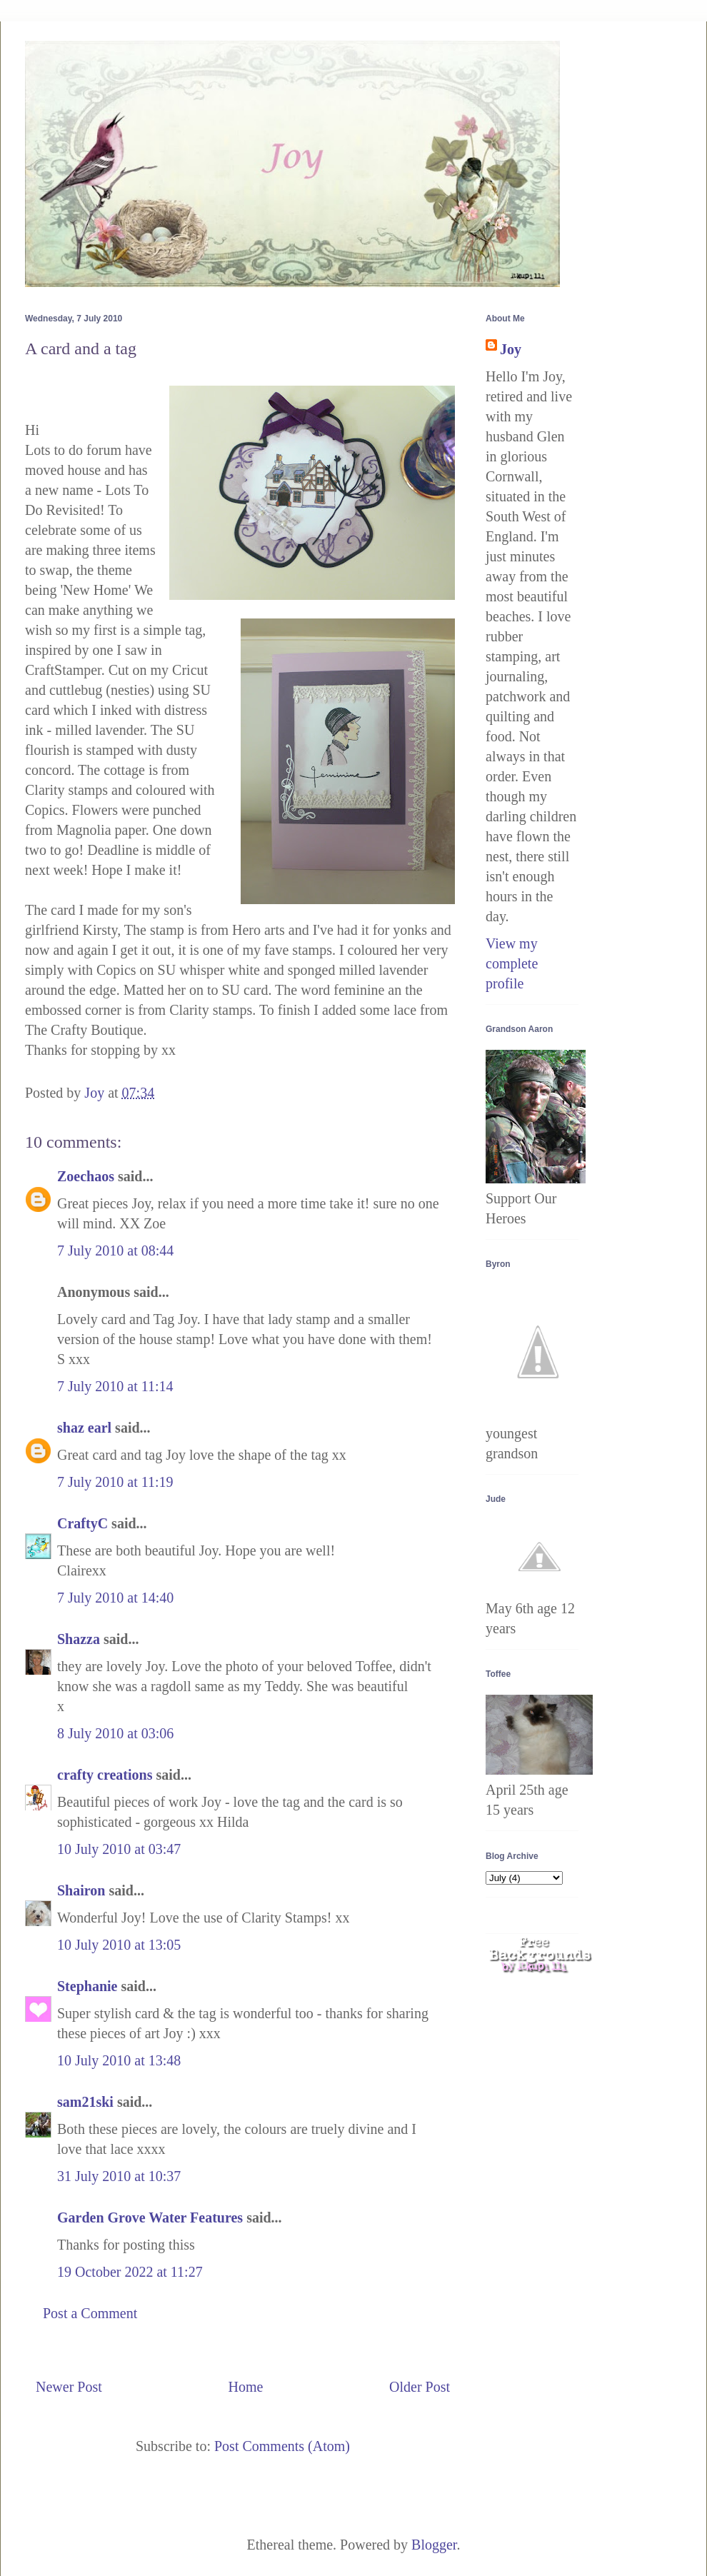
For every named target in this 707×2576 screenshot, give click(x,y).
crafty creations (104, 1775)
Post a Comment (90, 2313)
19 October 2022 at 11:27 (130, 2272)
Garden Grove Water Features (150, 2217)
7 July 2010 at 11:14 (115, 1386)
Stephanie (87, 1986)
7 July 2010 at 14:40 (115, 1597)
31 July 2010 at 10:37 (119, 2176)
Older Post (419, 2387)
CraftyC (82, 1523)
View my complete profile (512, 963)
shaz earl (84, 1427)
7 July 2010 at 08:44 (115, 1250)
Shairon (81, 1890)
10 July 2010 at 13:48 (119, 2060)
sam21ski (85, 2102)
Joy (510, 349)
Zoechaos (85, 1176)
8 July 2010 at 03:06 (115, 1733)
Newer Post (69, 2387)
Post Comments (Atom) (282, 2446)
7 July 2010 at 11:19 (115, 1482)
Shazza (78, 1639)
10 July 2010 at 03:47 (119, 1849)
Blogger (433, 2544)
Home (245, 2387)
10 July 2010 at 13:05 (119, 1945)
